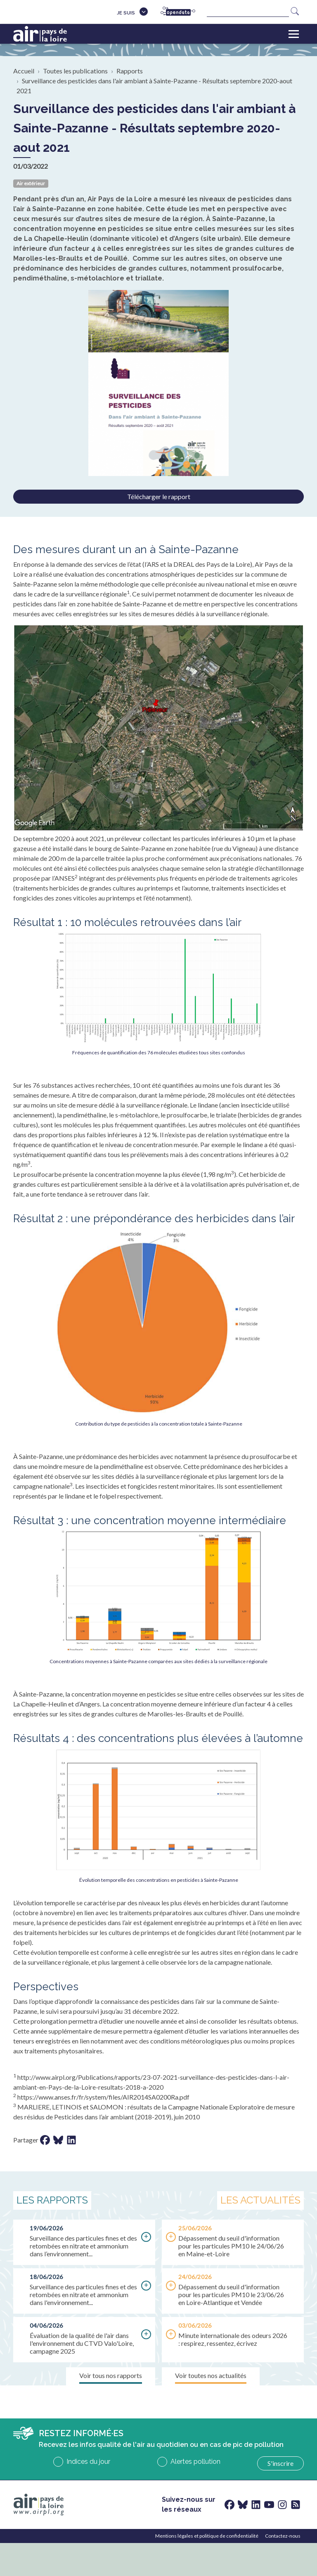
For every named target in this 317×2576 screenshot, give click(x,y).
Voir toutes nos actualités (210, 2375)
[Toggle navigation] (294, 34)
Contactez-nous (282, 2536)
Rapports (129, 71)
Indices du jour (88, 2461)
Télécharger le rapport (158, 496)
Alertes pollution (195, 2461)
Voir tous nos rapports (110, 2375)
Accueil (23, 71)
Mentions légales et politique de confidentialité (206, 2536)
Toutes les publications (75, 71)
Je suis (126, 13)
